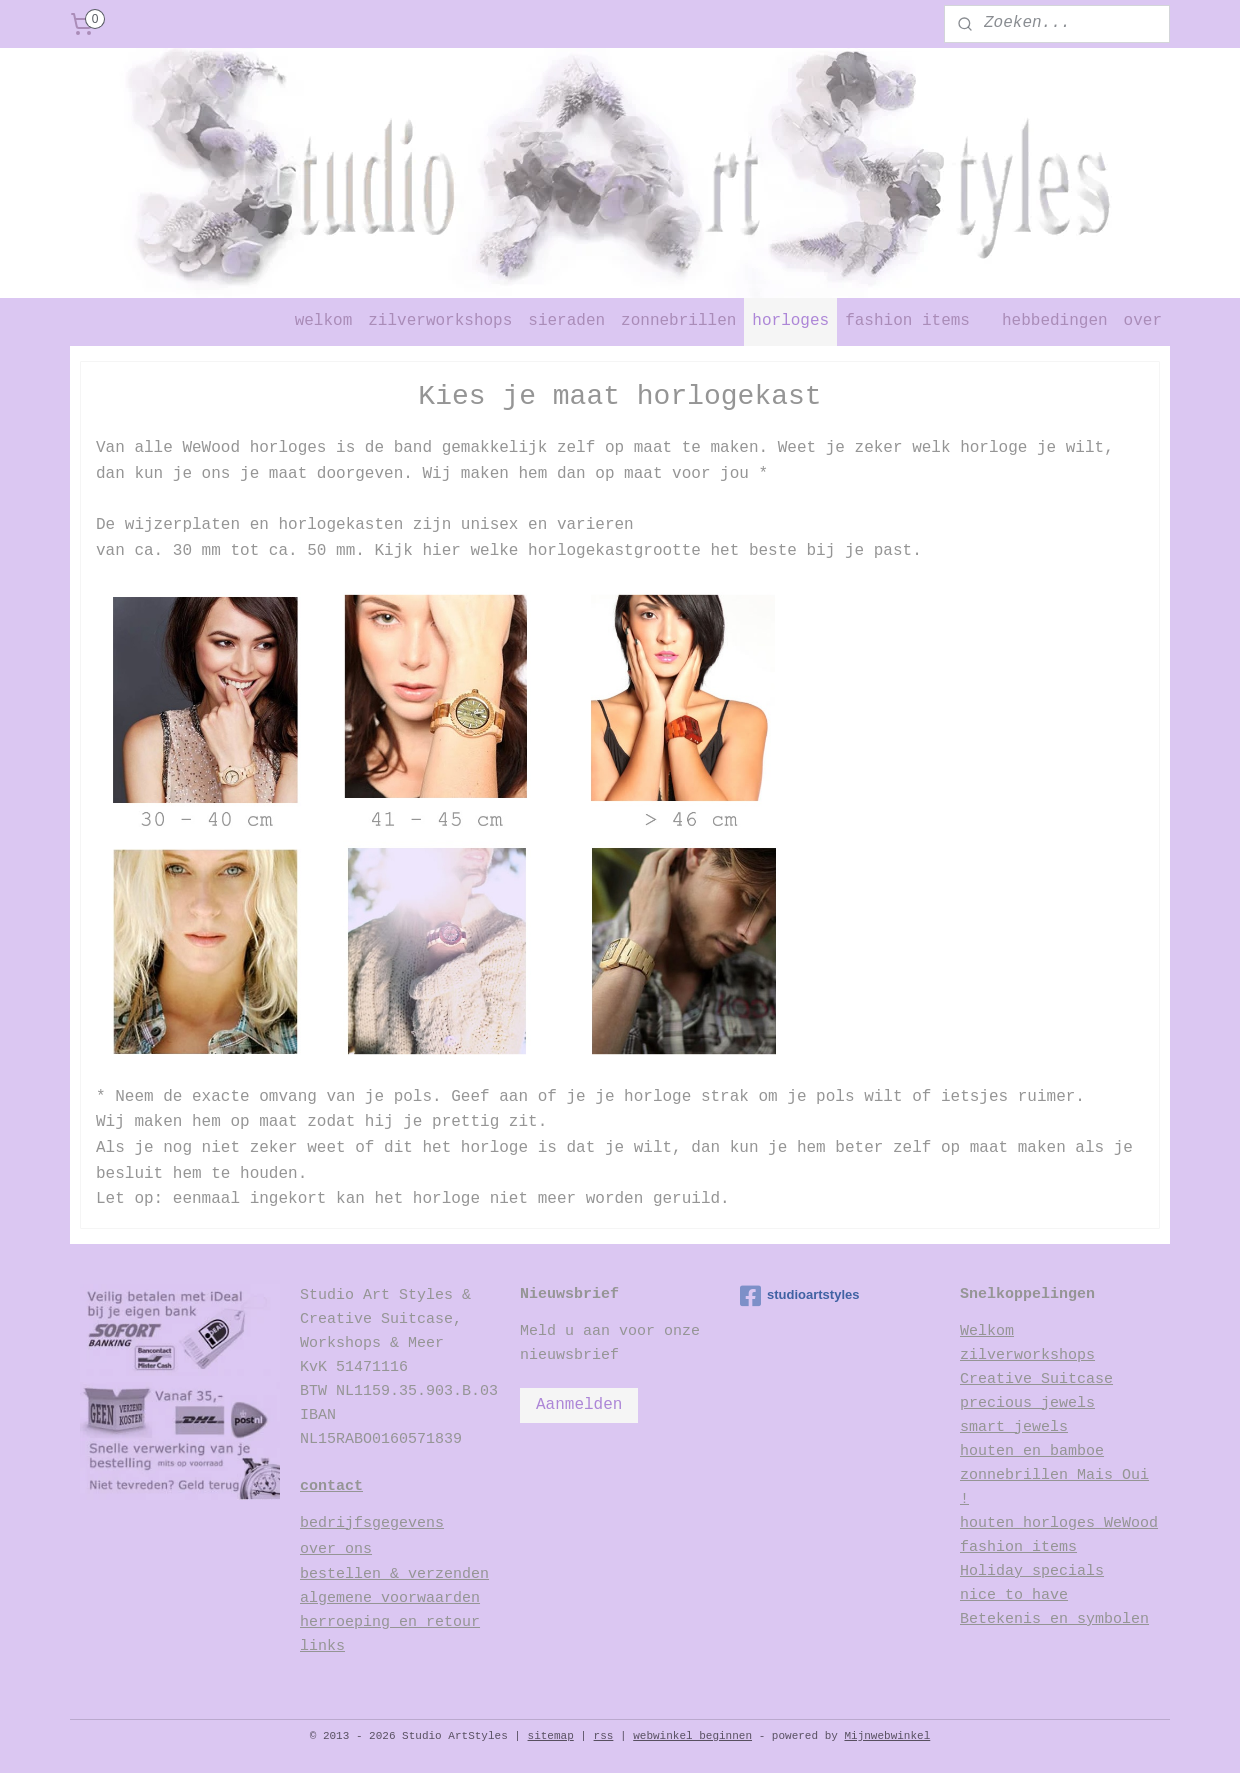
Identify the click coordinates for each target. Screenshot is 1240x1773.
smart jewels (1014, 1427)
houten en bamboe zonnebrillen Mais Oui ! (1054, 1475)
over (1143, 321)
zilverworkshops (440, 321)
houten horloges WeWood (1059, 1523)
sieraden (566, 321)
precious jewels (1027, 1403)
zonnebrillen (678, 321)
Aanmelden (579, 1405)
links (322, 1646)
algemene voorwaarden (390, 1598)
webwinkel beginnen (692, 1736)
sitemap (551, 1736)
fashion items (907, 321)
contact (331, 1486)
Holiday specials (1032, 1571)
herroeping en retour (390, 1622)
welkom (324, 321)
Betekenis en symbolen (1054, 1619)
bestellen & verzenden (394, 1574)
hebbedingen (1055, 321)
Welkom (987, 1331)
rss (604, 1736)
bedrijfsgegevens (372, 1523)
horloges (790, 321)
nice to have (1014, 1595)
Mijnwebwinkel (887, 1736)
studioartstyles (799, 1296)
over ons (336, 1549)
